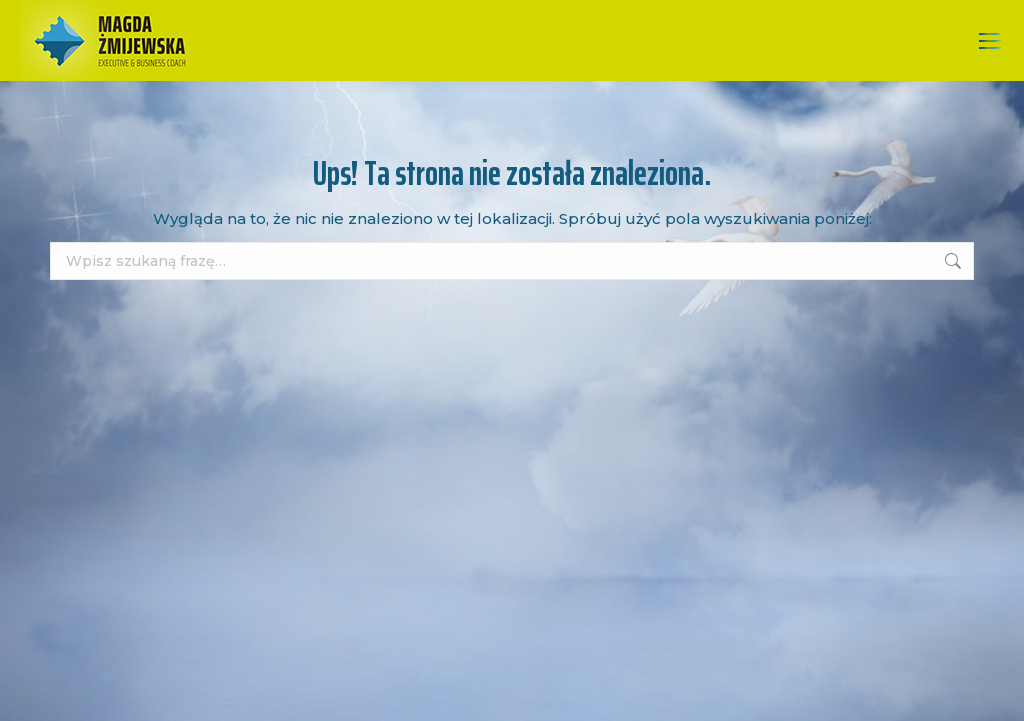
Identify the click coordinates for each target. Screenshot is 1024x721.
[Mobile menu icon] (990, 41)
